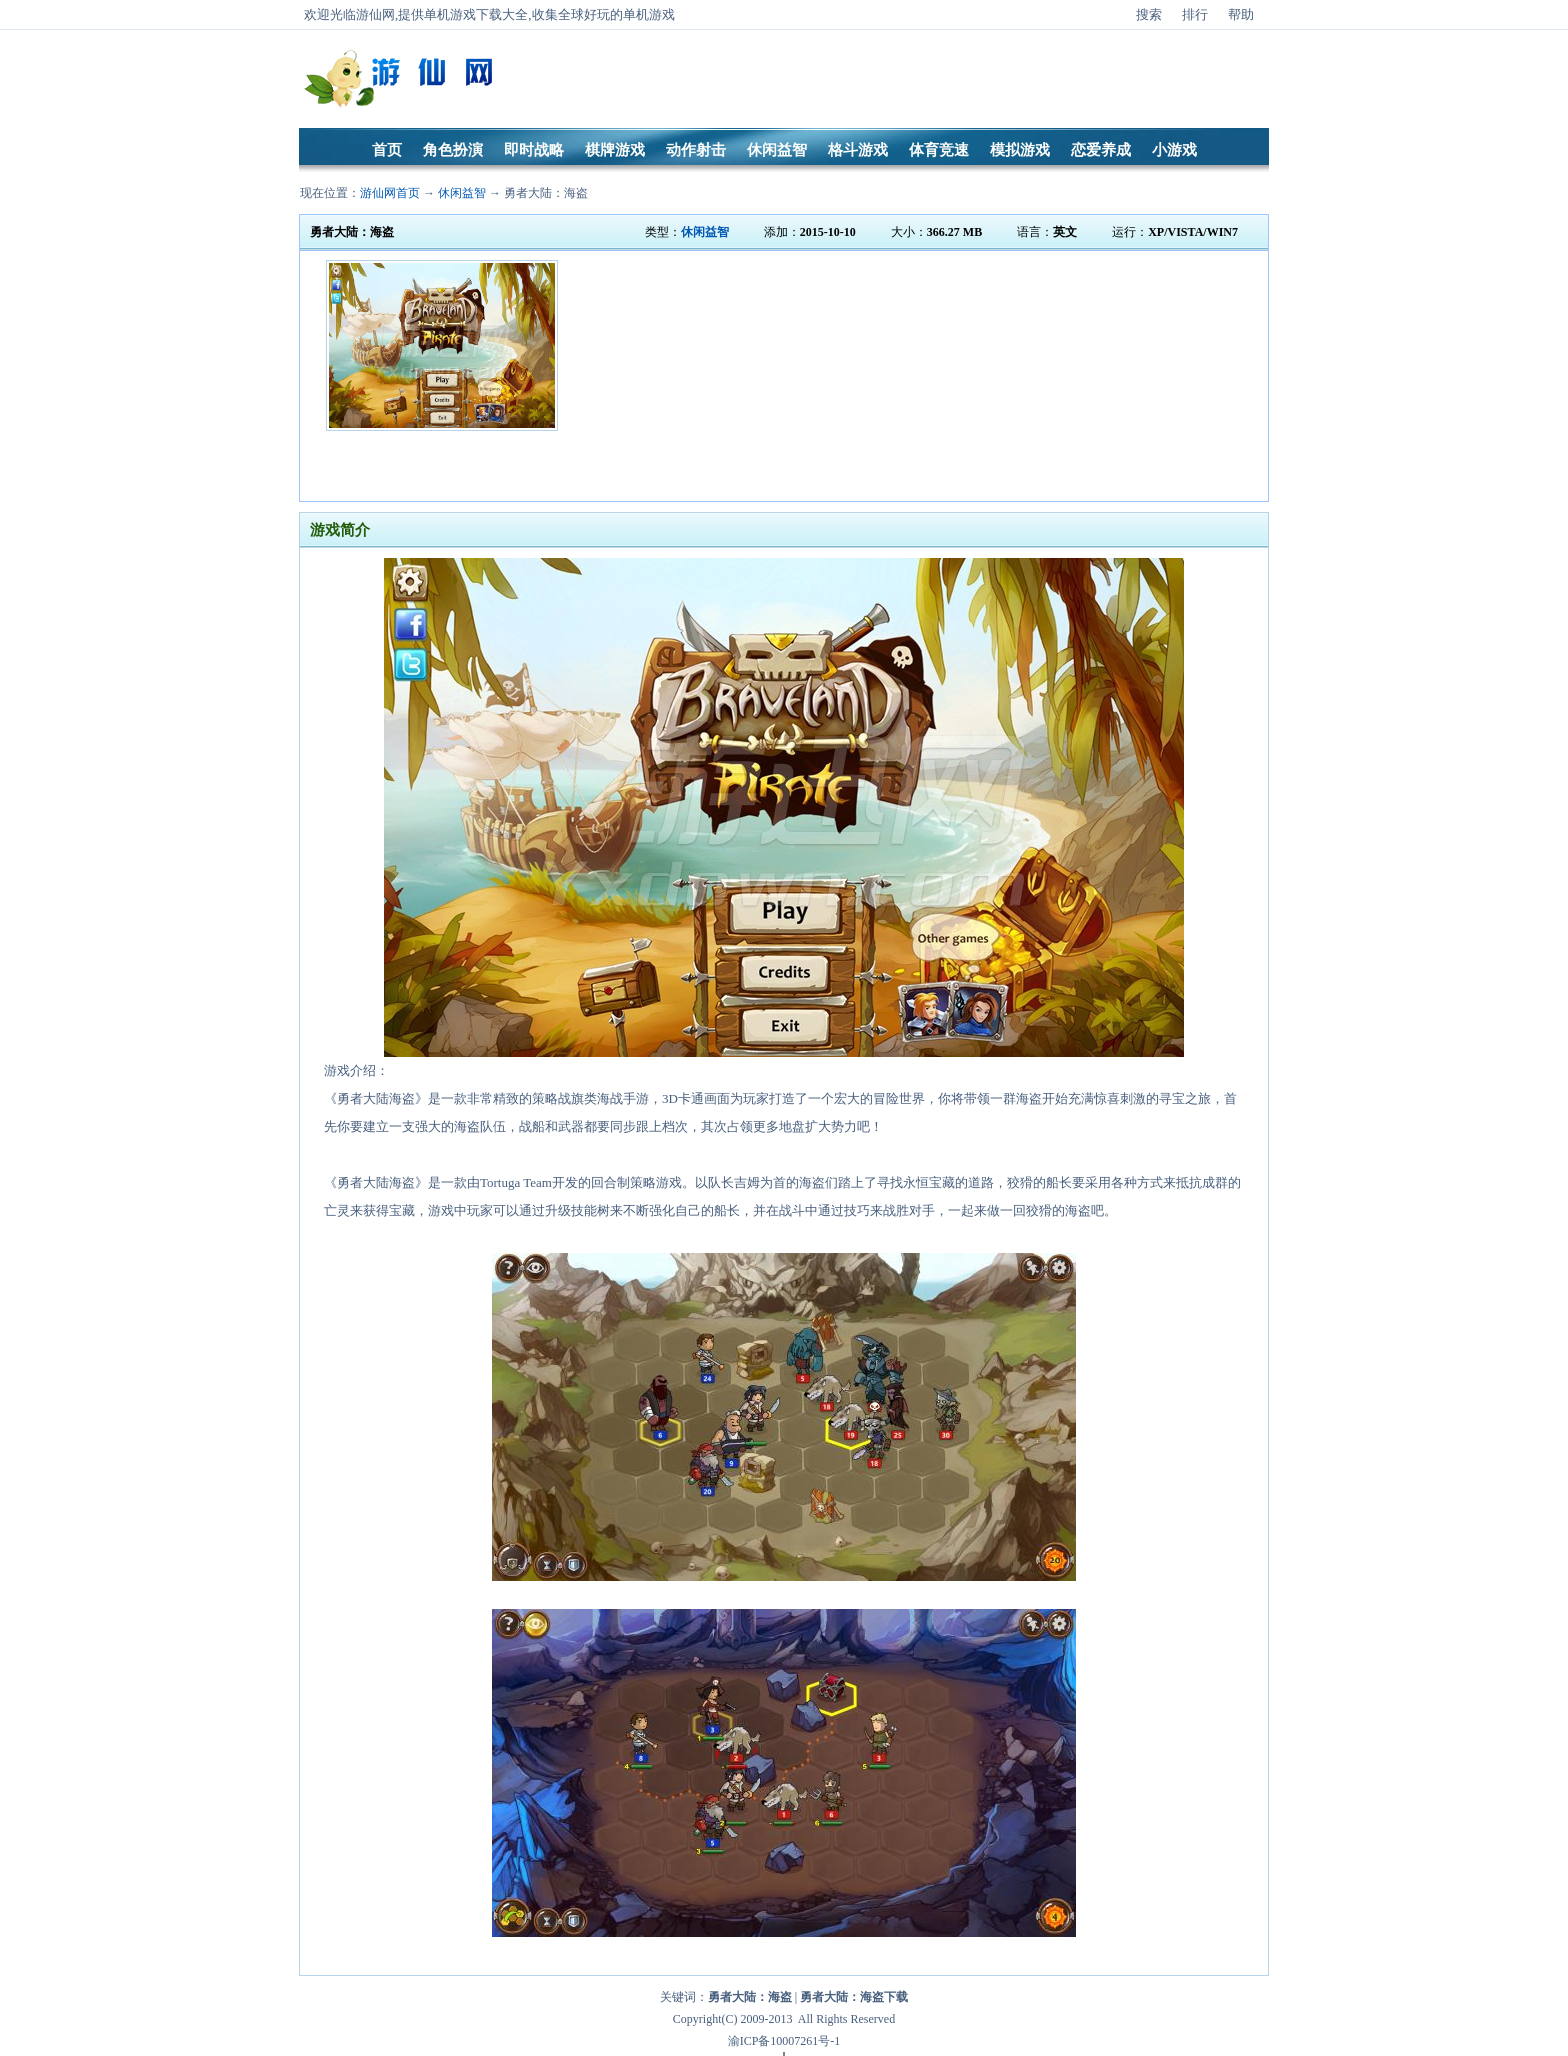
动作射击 (696, 150)
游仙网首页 (390, 193)
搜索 (1149, 14)
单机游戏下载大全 (476, 14)
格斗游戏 (858, 150)
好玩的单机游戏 (629, 14)
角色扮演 (453, 150)
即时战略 (534, 150)
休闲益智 (777, 150)
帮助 (1241, 14)
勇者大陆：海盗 (546, 193)
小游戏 (1174, 150)
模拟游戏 (1020, 150)
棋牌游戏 (615, 150)
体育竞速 (939, 150)
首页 (387, 150)
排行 (1195, 14)
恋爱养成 (1101, 150)
